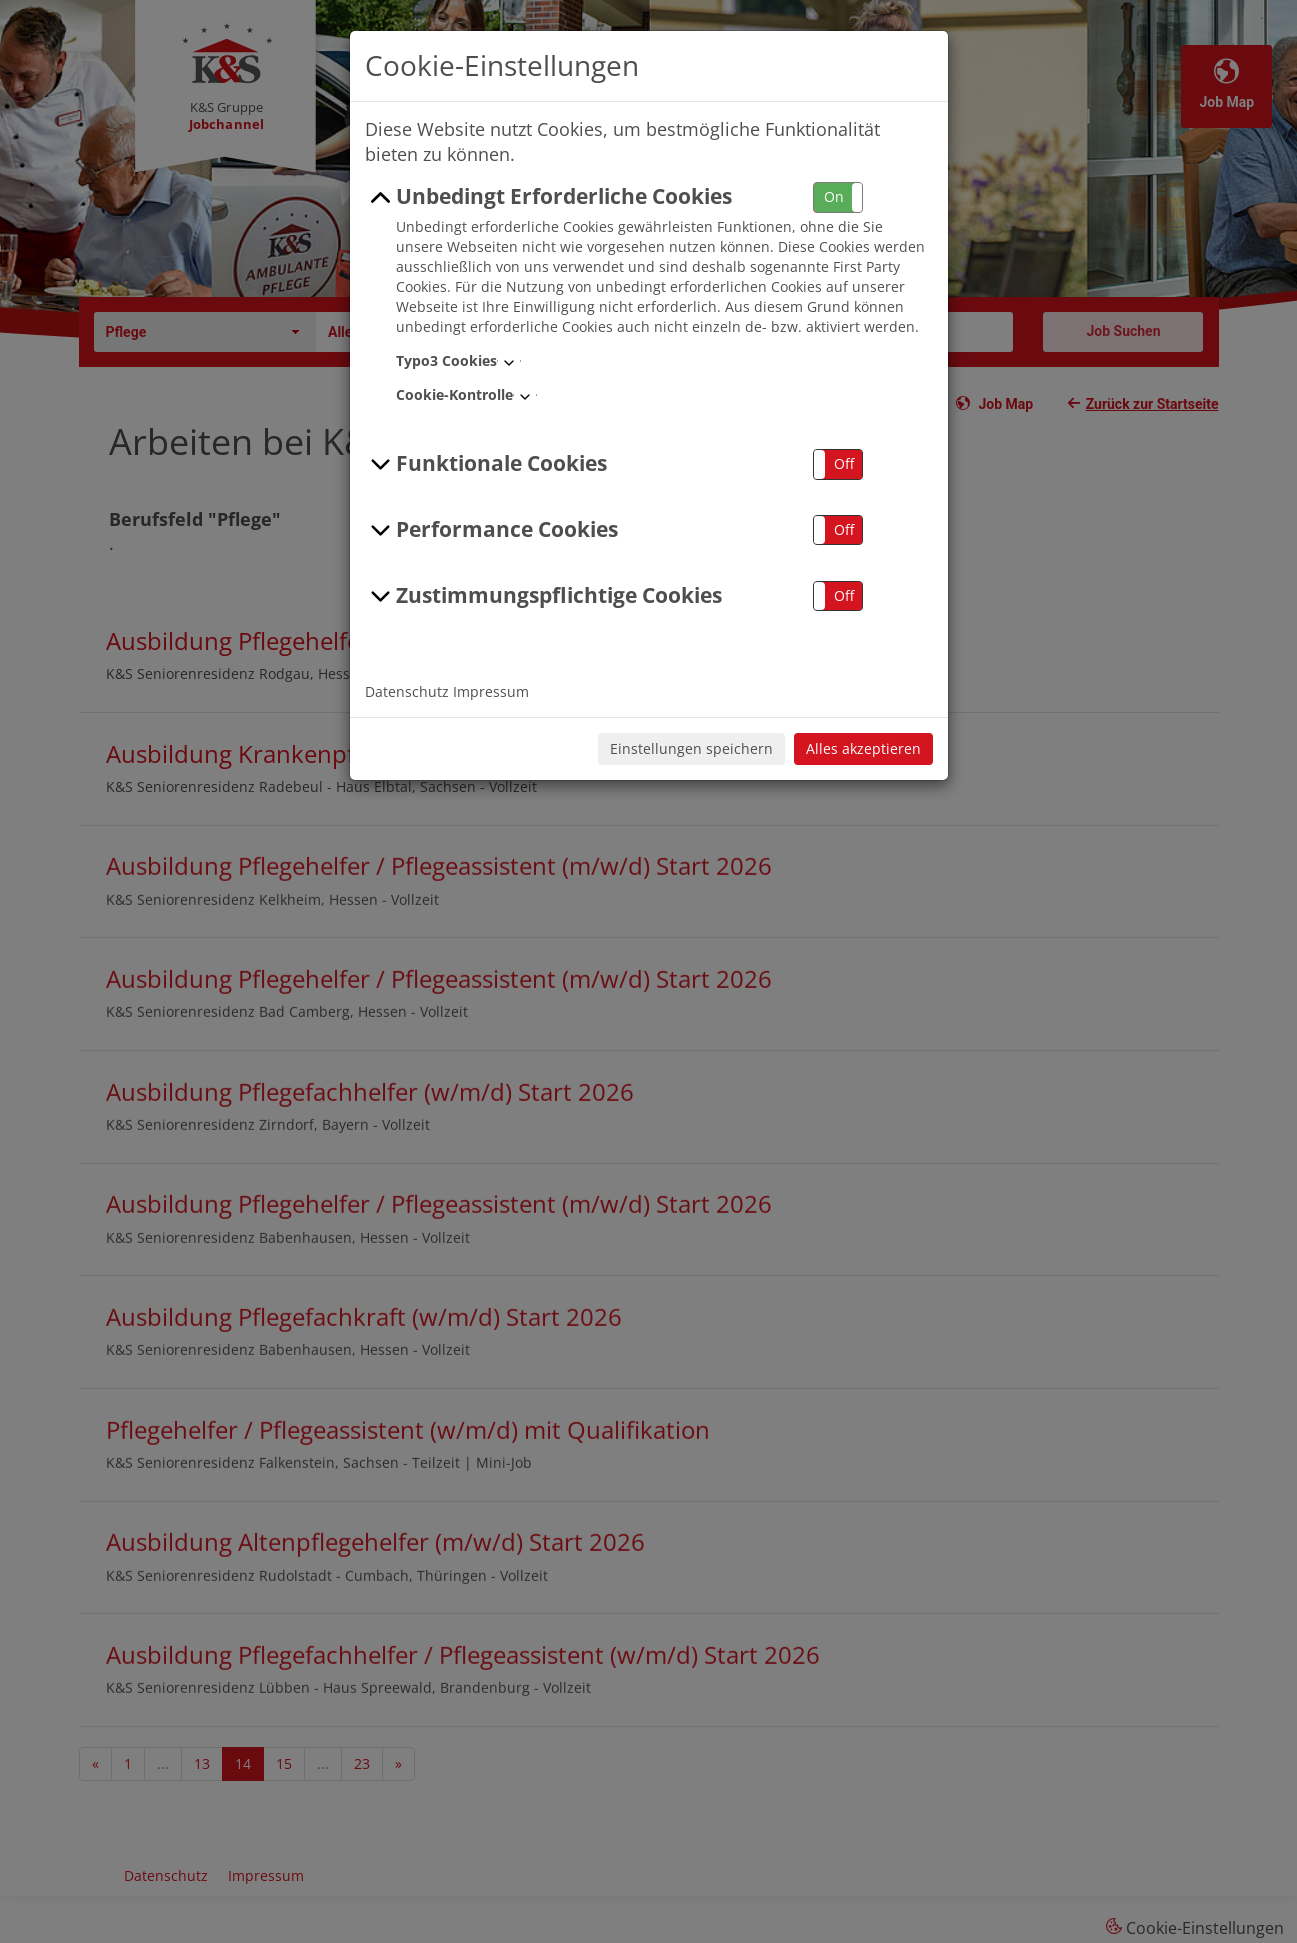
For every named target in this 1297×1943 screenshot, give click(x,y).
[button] (838, 197)
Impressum (491, 691)
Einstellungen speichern (691, 748)
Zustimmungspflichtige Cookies (544, 596)
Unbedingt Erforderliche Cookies (549, 197)
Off (844, 463)
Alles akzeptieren (863, 748)
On (834, 196)
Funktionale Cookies (486, 464)
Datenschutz (407, 691)
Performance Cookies (492, 530)
